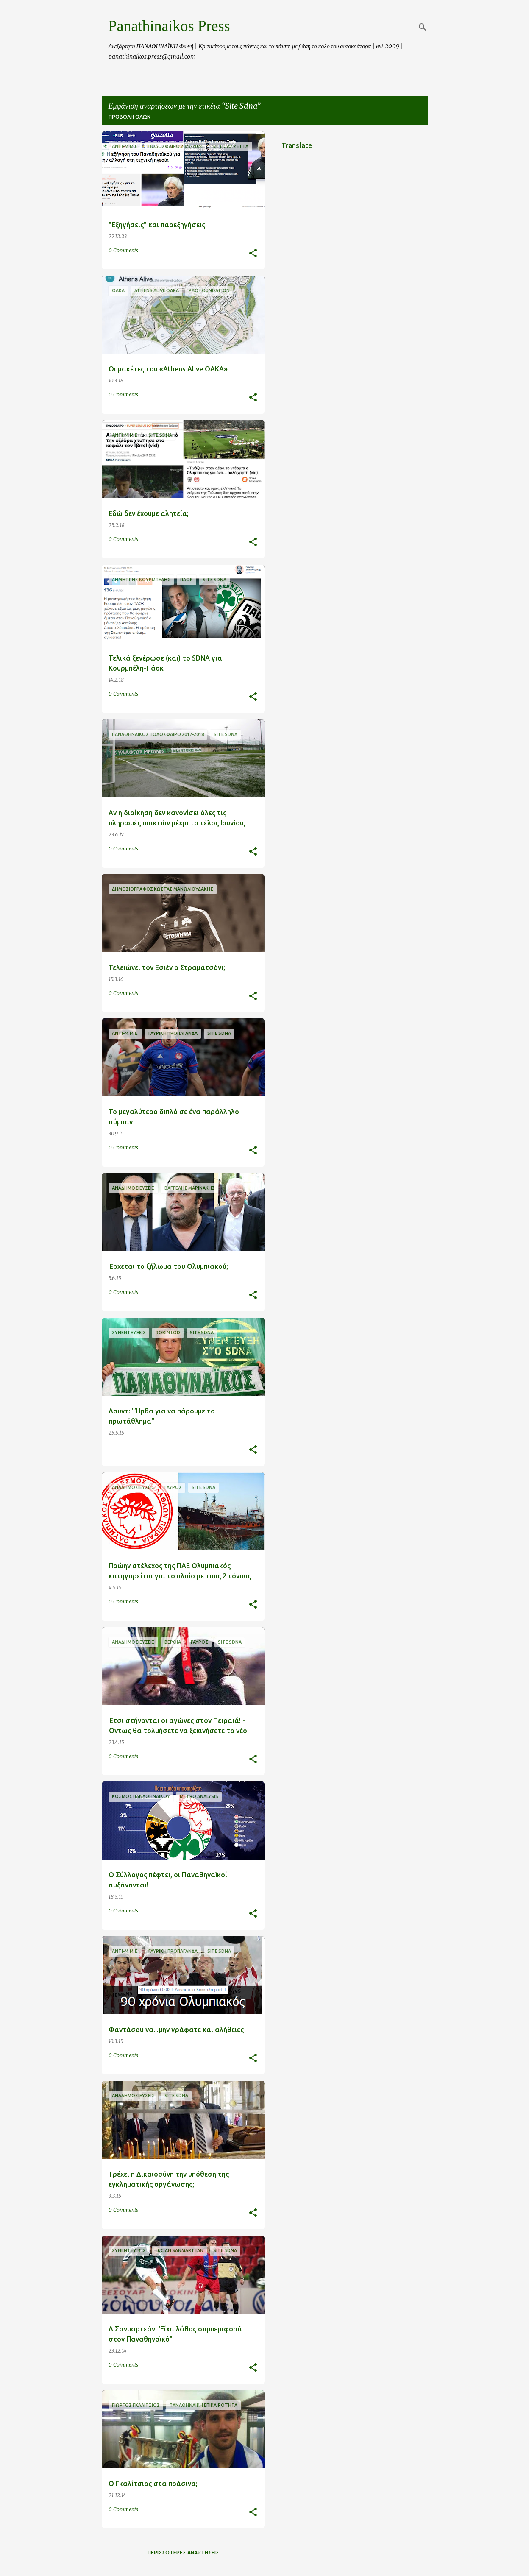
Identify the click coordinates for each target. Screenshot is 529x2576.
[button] (253, 253)
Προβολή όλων (129, 117)
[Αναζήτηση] (423, 27)
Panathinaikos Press (169, 25)
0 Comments (123, 250)
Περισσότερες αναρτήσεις (183, 2552)
